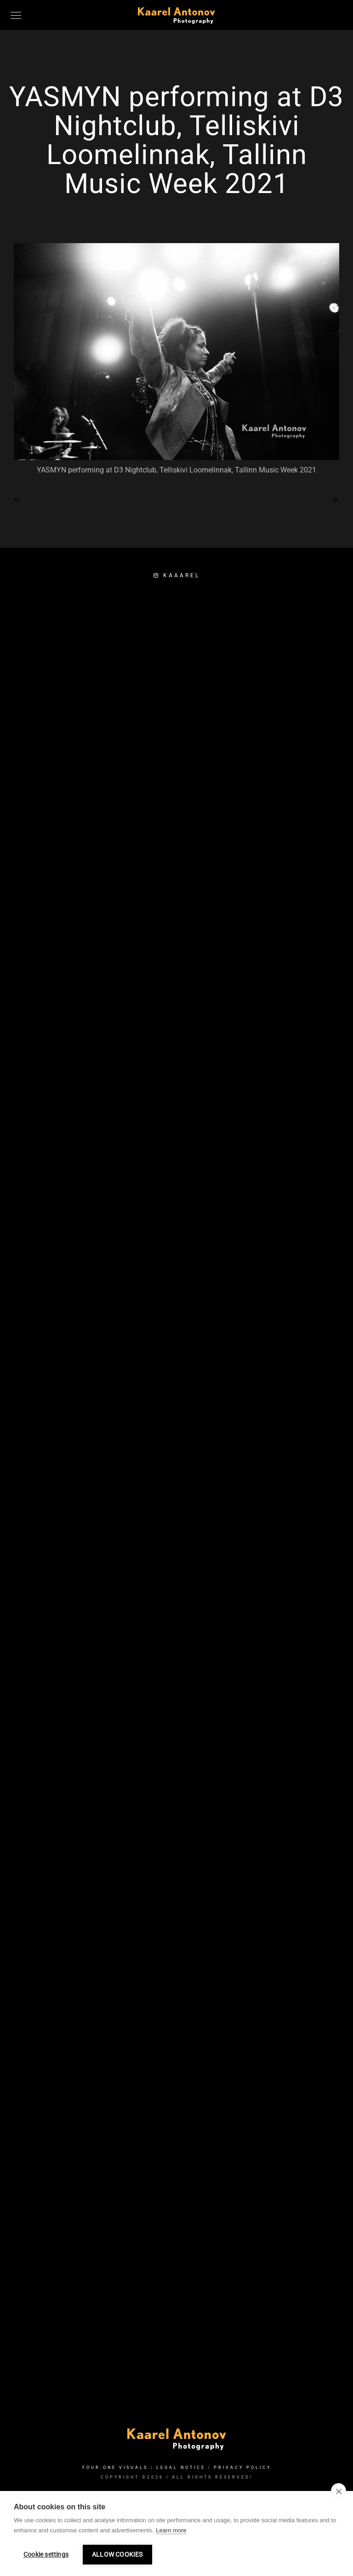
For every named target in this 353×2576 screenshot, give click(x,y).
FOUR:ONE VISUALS (115, 2467)
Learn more (171, 2530)
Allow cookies (117, 2554)
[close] (338, 2491)
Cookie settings (45, 2554)
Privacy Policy (242, 2467)
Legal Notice (180, 2467)
